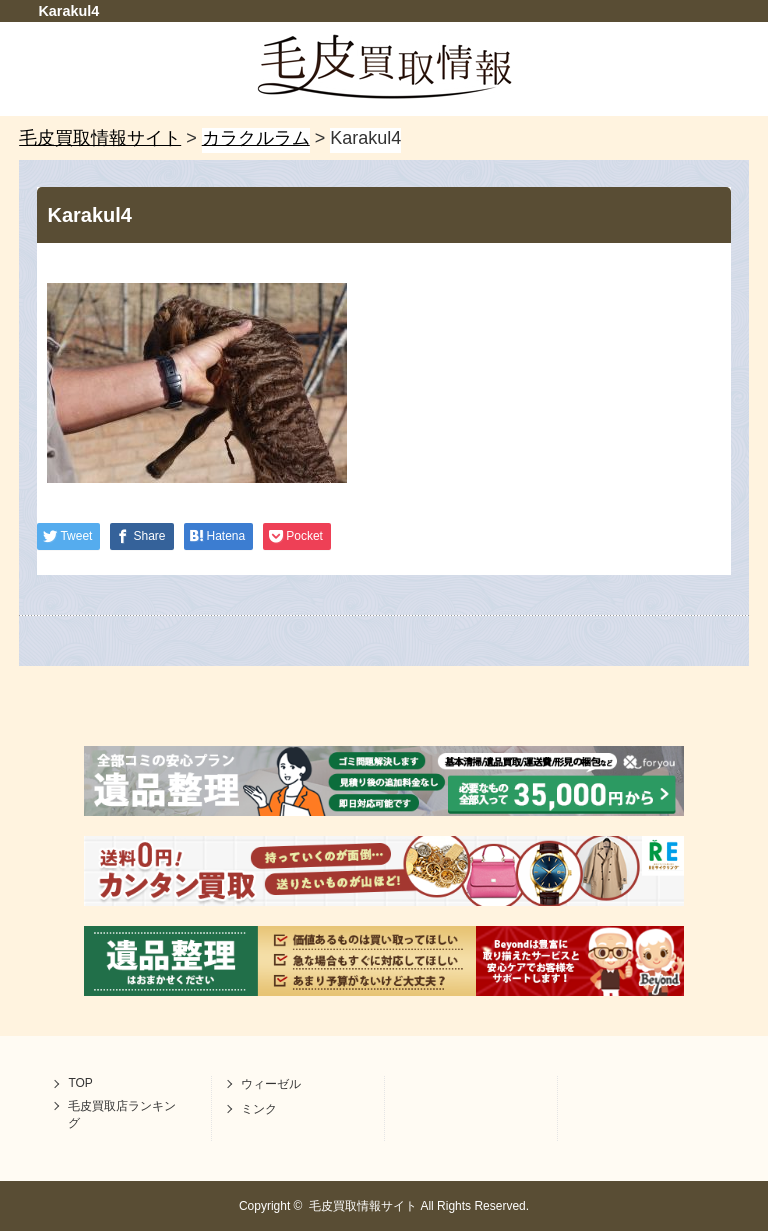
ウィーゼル (271, 1084)
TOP (80, 1083)
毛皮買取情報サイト (363, 1206)
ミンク (259, 1109)
